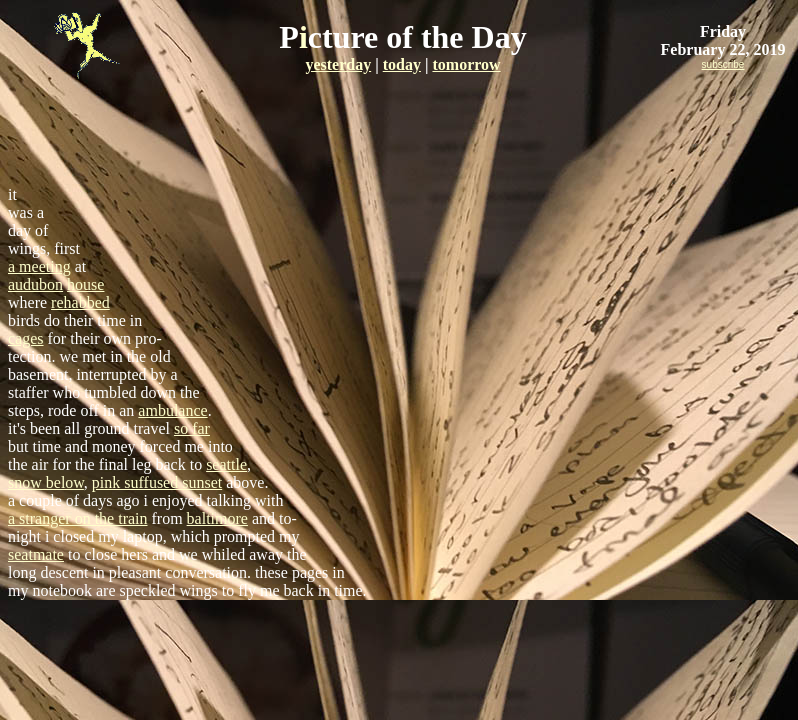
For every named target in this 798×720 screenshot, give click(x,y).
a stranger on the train (78, 518)
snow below (46, 482)
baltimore (217, 518)
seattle (226, 464)
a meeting (39, 266)
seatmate (36, 554)
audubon (35, 284)
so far (192, 428)
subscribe (723, 64)
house (85, 284)
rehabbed (80, 302)
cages (26, 338)
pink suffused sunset (157, 482)
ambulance (172, 410)
